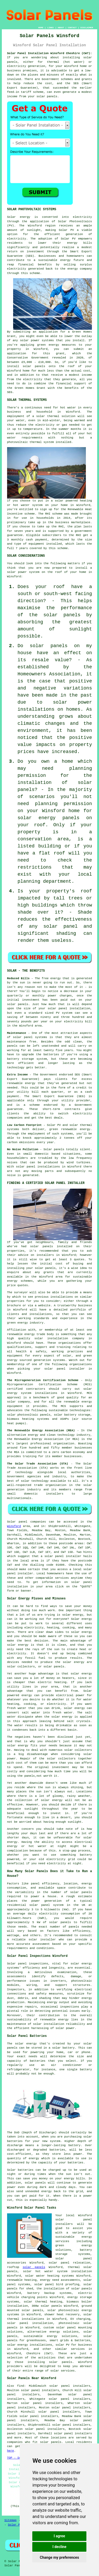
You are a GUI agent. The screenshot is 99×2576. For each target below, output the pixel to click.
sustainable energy (54, 260)
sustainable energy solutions (50, 2336)
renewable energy (21, 1334)
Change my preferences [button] (59, 2557)
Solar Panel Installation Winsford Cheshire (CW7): (49, 53)
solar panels (34, 366)
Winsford (14, 1526)
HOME (40, 27)
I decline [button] (59, 2547)
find (20, 2385)
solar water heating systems (49, 2275)
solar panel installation (30, 2323)
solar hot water (38, 2271)
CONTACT (72, 27)
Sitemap (10, 2520)
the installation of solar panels (64, 2288)
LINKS (50, 27)
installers (45, 1255)
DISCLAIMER (86, 27)
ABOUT (61, 27)
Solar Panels (18, 2524)
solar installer (42, 1939)
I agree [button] (59, 2536)
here (10, 2450)
